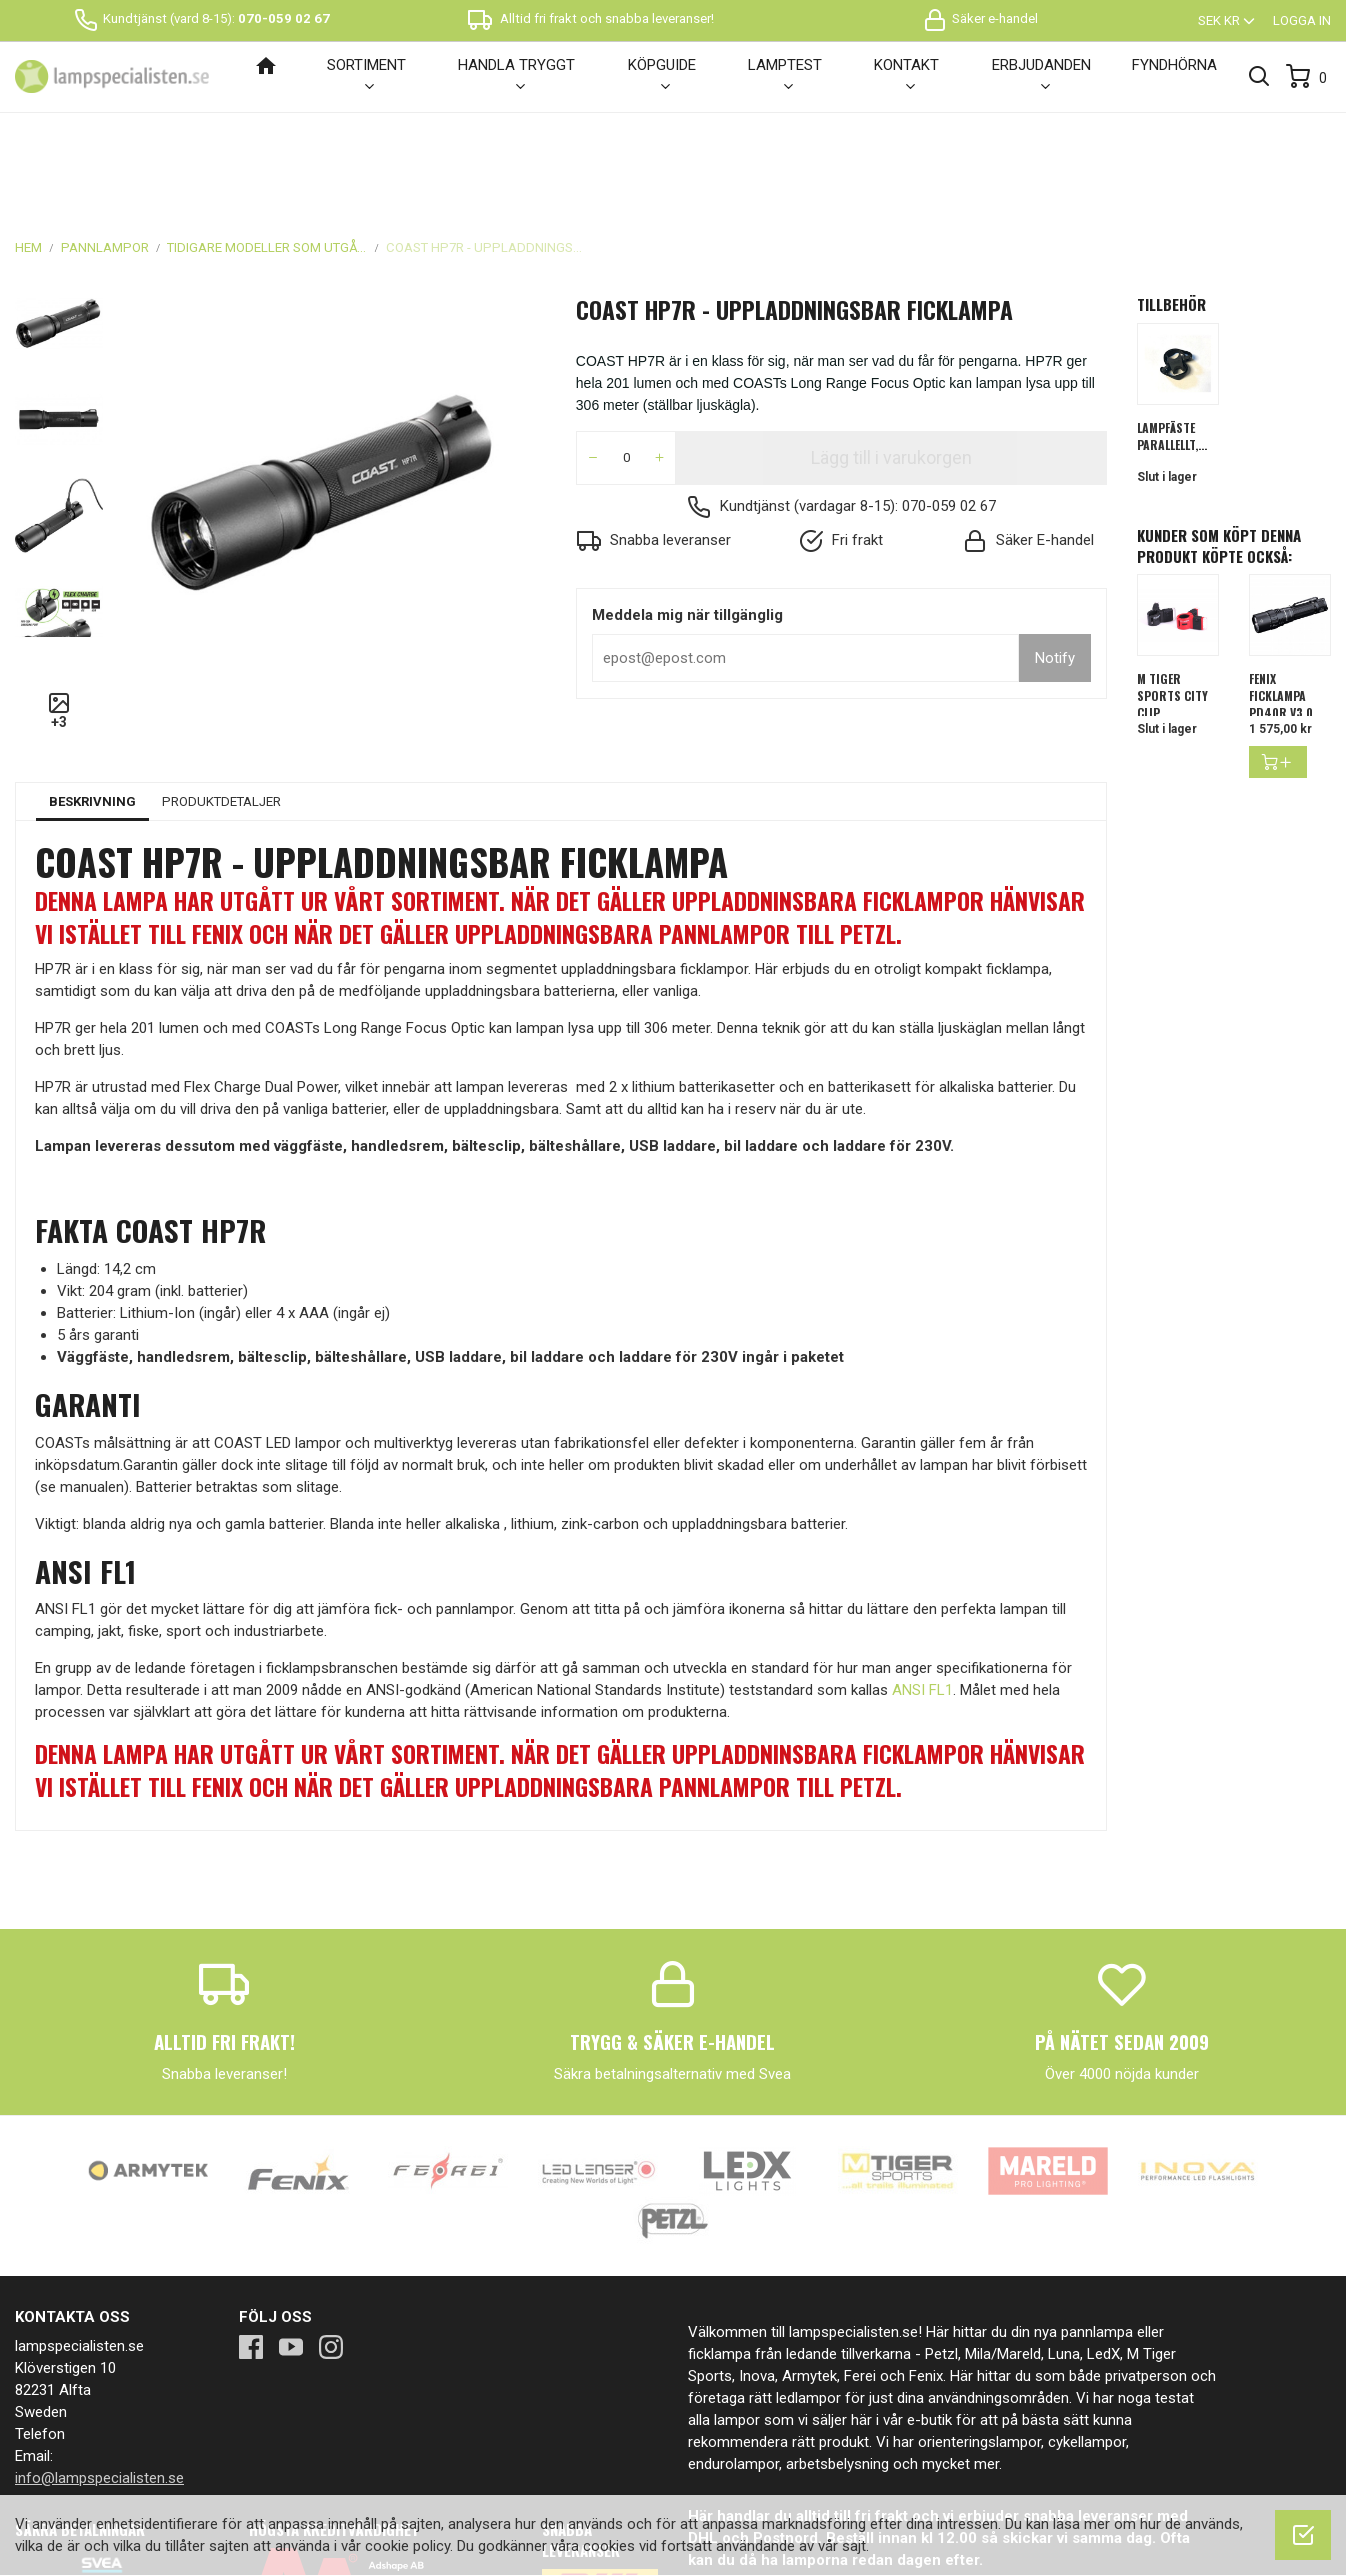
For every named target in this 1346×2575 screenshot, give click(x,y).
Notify (1055, 556)
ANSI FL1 (922, 1588)
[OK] (1303, 2535)
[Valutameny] (1228, 20)
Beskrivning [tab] (92, 699)
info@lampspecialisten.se (99, 2376)
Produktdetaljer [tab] (221, 699)
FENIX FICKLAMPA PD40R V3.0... (1285, 593)
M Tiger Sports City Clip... (1172, 593)
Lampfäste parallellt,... (1172, 334)
